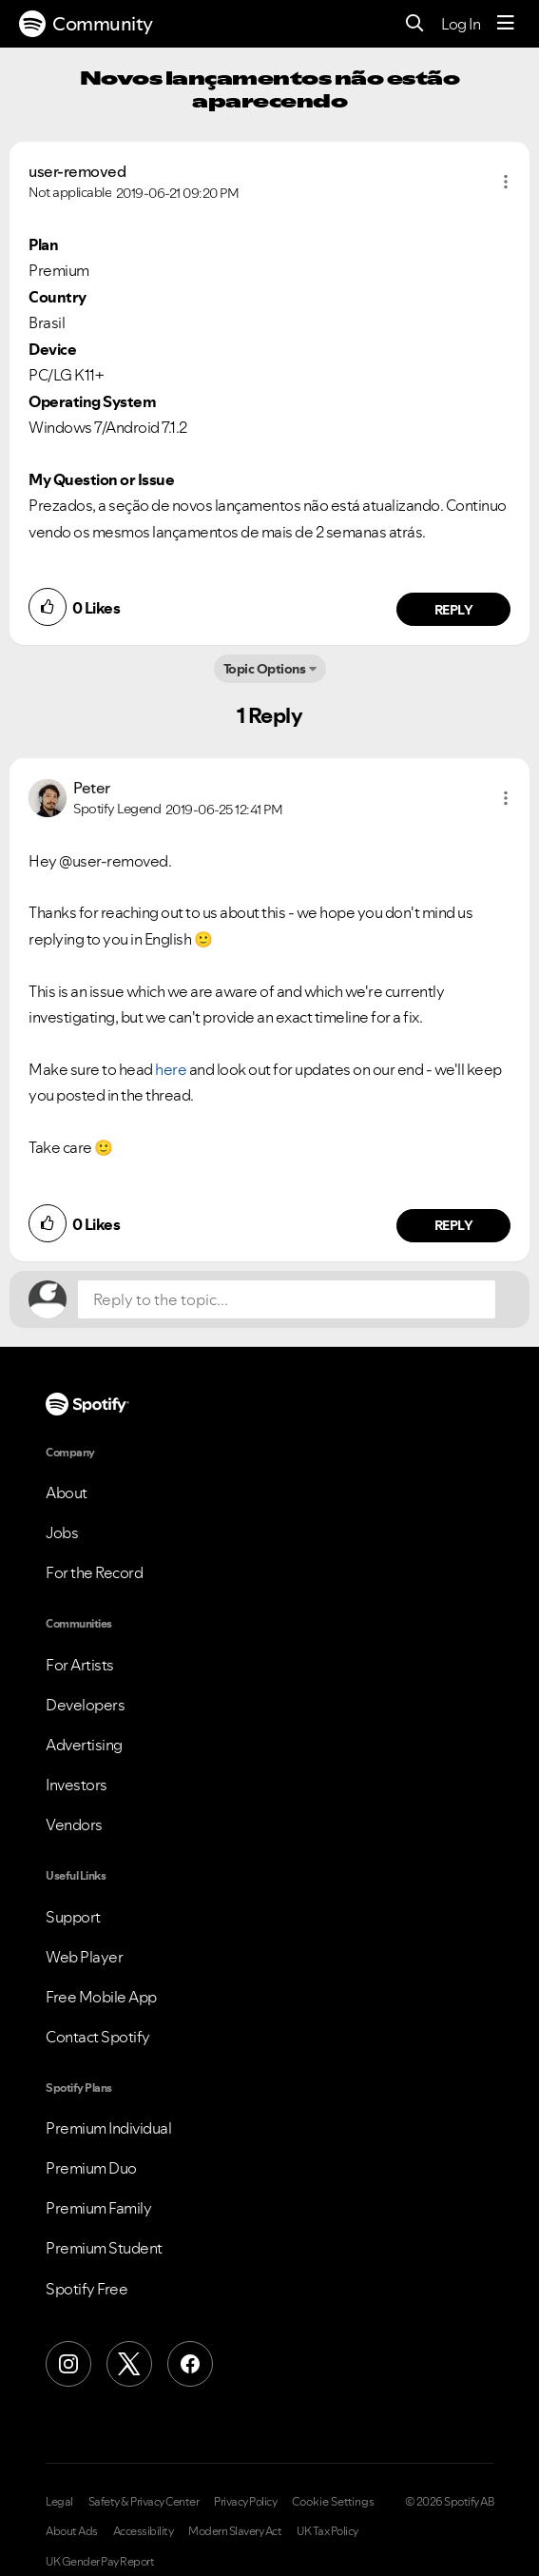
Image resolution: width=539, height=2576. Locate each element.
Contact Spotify (98, 2036)
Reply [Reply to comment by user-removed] (453, 609)
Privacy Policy (245, 2501)
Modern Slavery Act (234, 2531)
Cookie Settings (333, 2501)
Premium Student (104, 2247)
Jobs (62, 1532)
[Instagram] (68, 2364)
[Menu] (505, 23)
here (170, 1069)
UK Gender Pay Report (100, 2561)
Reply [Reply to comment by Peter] (453, 1225)
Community (86, 23)
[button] (505, 181)
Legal (59, 2501)
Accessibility (143, 2531)
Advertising (84, 1744)
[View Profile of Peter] (91, 787)
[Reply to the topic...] (286, 1299)
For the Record (94, 1572)
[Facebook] (190, 2364)
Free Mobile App (101, 1996)
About (66, 1492)
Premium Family (98, 2207)
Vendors (74, 1824)
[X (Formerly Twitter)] (129, 2364)
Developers (85, 1704)
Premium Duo (91, 2167)
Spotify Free (86, 2288)
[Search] (415, 24)
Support (73, 1916)
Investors (76, 1784)
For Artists (80, 1664)
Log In (460, 23)
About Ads (72, 2531)
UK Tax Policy (327, 2531)
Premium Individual (108, 2127)
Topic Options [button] (264, 668)
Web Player (84, 1956)
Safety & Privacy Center (144, 2501)
